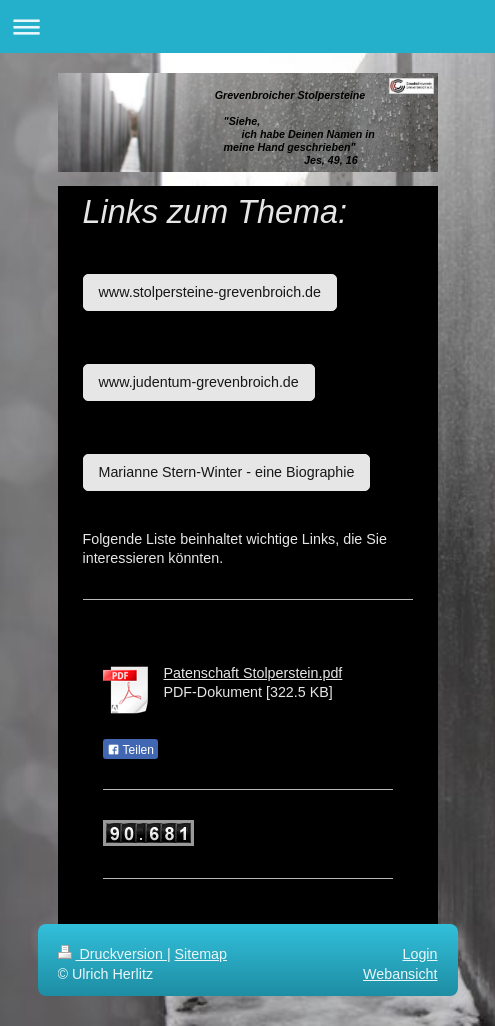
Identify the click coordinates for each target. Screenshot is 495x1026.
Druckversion (112, 954)
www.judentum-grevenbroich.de (199, 382)
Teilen (130, 750)
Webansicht (400, 974)
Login (420, 954)
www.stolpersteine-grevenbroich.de (210, 292)
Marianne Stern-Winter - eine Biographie (227, 472)
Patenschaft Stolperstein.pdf (253, 673)
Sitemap (201, 954)
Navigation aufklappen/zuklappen (247, 26)
